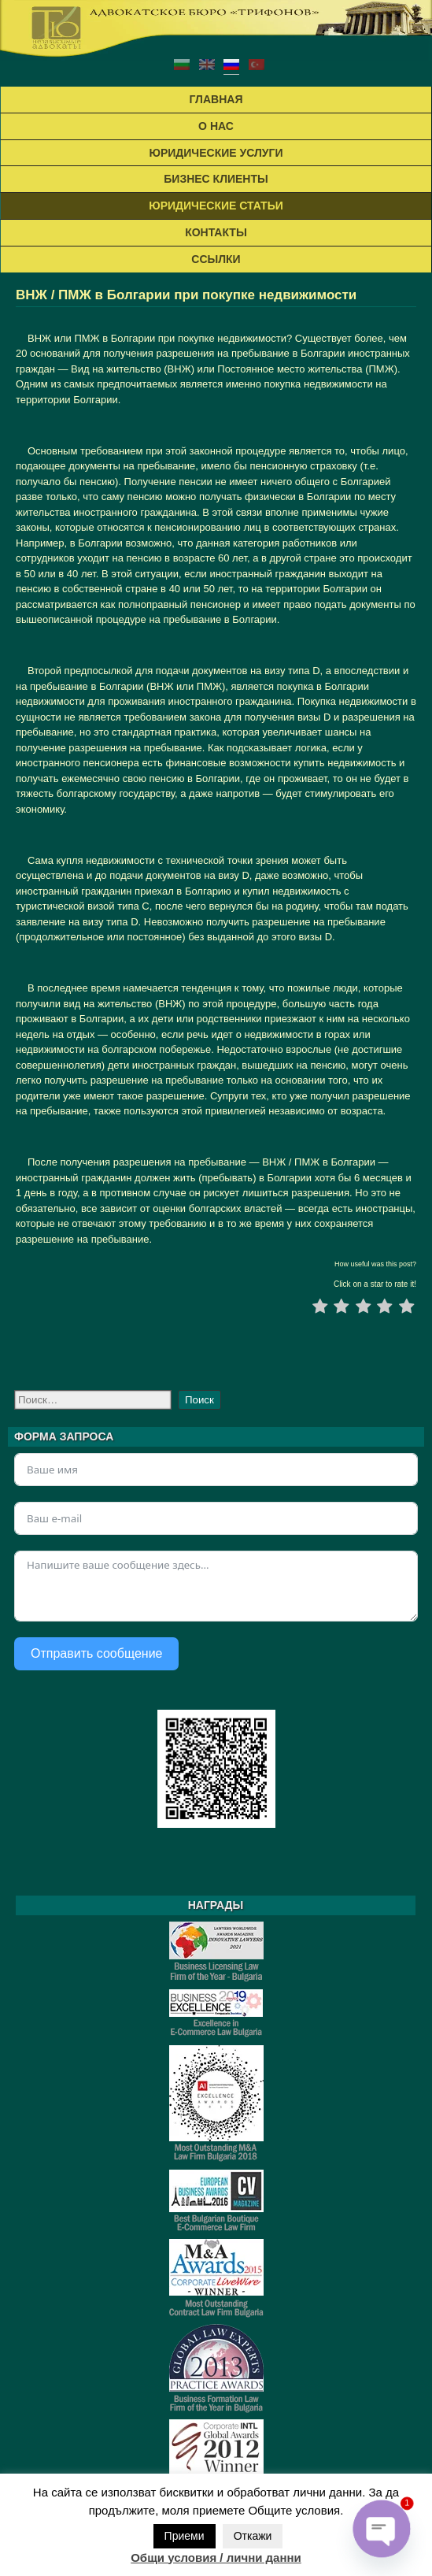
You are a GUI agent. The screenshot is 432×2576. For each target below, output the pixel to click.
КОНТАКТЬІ (216, 232)
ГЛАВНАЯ (216, 99)
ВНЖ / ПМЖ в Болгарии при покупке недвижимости (186, 294)
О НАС (216, 126)
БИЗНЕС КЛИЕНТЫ (216, 178)
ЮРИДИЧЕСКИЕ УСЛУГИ (216, 152)
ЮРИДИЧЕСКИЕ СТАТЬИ (216, 205)
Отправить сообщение (96, 1653)
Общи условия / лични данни (216, 2557)
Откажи (253, 2536)
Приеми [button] (184, 2536)
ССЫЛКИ (215, 259)
